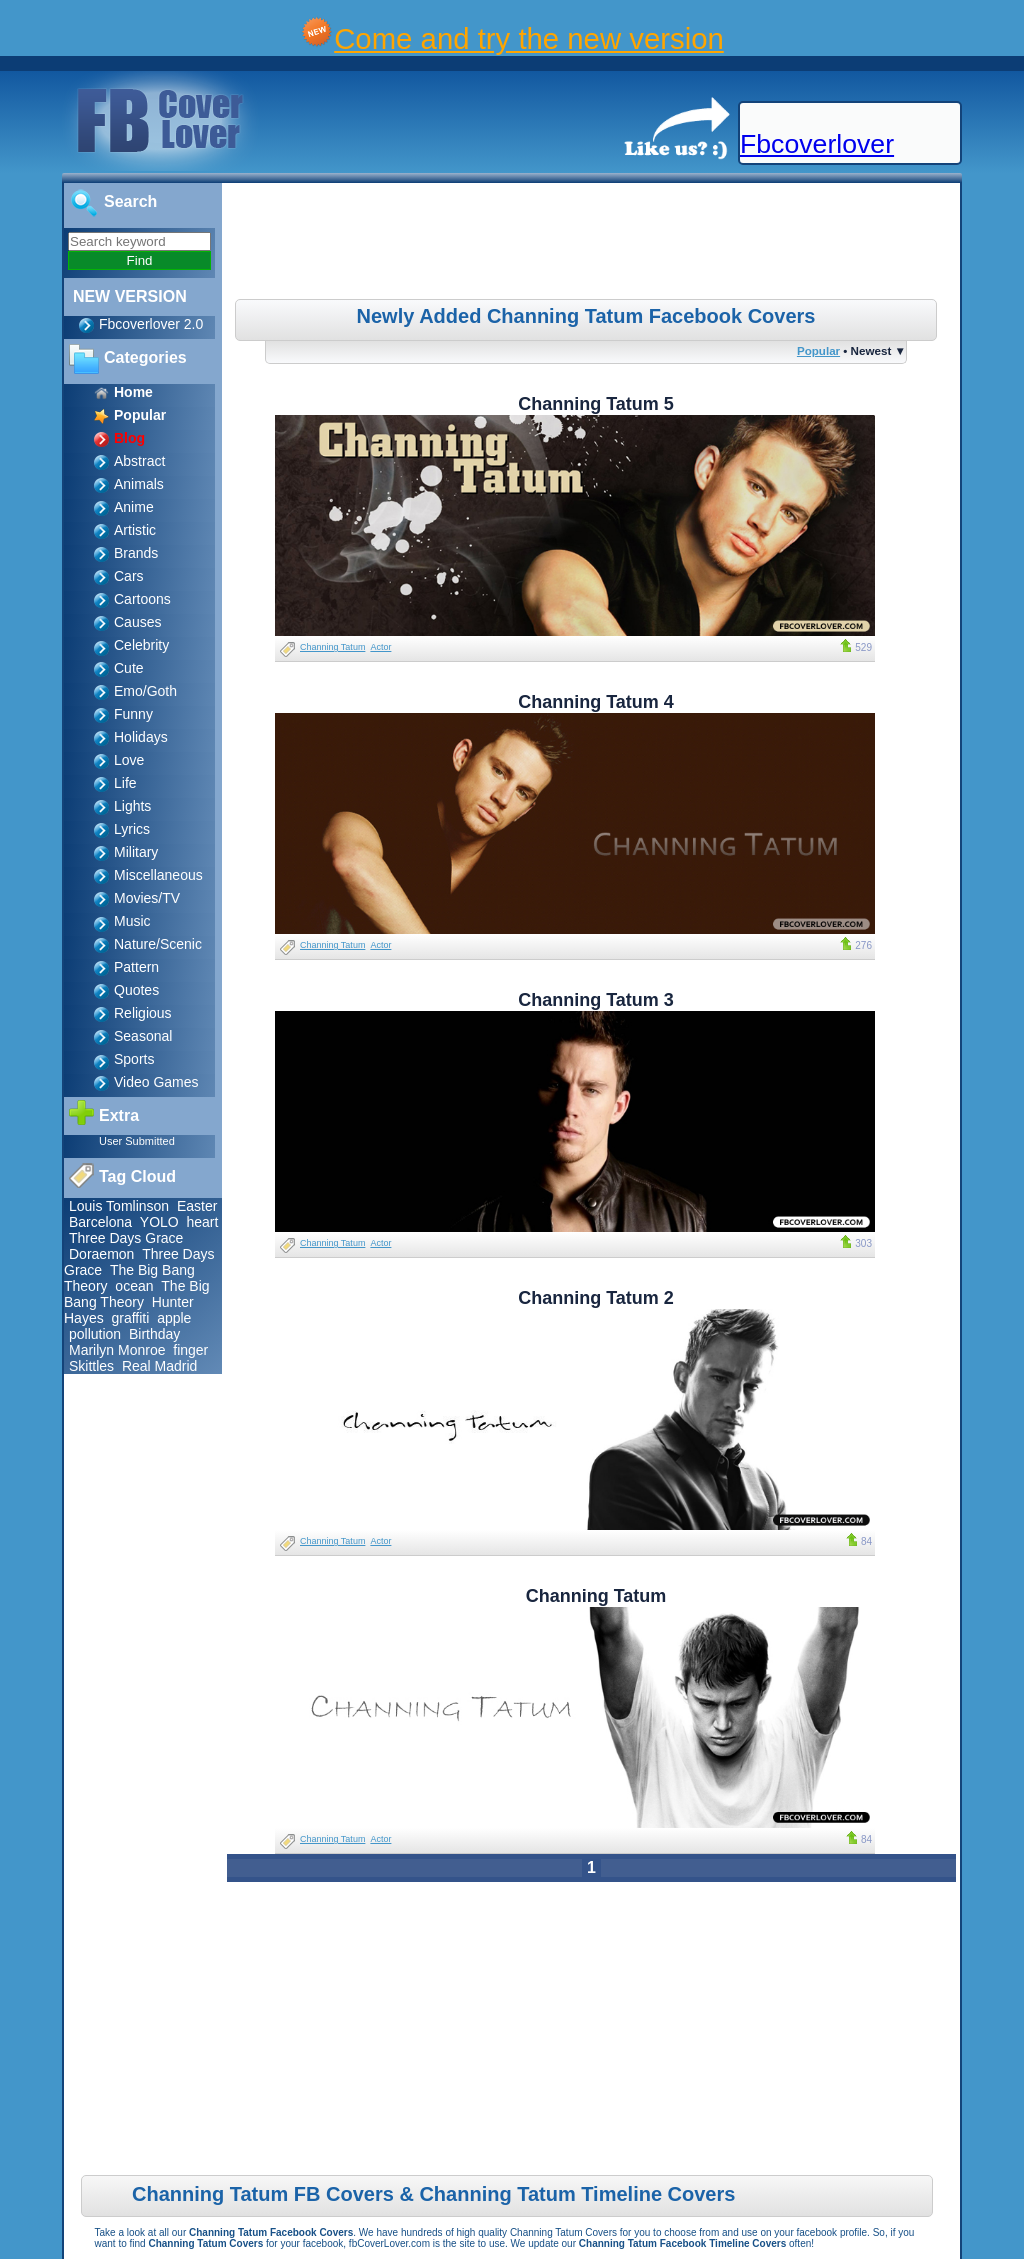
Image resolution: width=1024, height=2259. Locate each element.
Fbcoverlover (817, 144)
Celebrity (141, 645)
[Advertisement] (594, 244)
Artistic (135, 530)
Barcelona (100, 1222)
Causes (137, 622)
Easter (197, 1206)
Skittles (91, 1366)
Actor (380, 647)
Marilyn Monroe (117, 1350)
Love (129, 760)
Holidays (141, 737)
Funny (133, 714)
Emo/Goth (145, 691)
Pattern (136, 967)
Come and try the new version (529, 38)
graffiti (130, 1318)
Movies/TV (147, 898)
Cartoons (142, 599)
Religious (143, 1013)
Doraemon (101, 1254)
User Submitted (137, 1141)
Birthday (154, 1334)
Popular (818, 350)
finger (190, 1350)
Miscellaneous (158, 875)
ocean (134, 1286)
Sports (134, 1059)
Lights (132, 806)
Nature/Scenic (158, 944)
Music (132, 921)
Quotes (136, 990)
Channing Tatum (332, 647)
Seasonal (143, 1036)
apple (174, 1318)
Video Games (156, 1082)
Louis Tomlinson (119, 1206)
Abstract (139, 461)
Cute (129, 668)
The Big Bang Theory (137, 1294)
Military (136, 852)
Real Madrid (159, 1366)
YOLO (159, 1222)
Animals (139, 484)
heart (203, 1222)
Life (125, 783)
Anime (134, 507)
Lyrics (132, 829)
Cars (129, 576)
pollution (95, 1334)
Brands (136, 553)
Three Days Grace (126, 1238)
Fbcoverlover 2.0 (151, 324)
